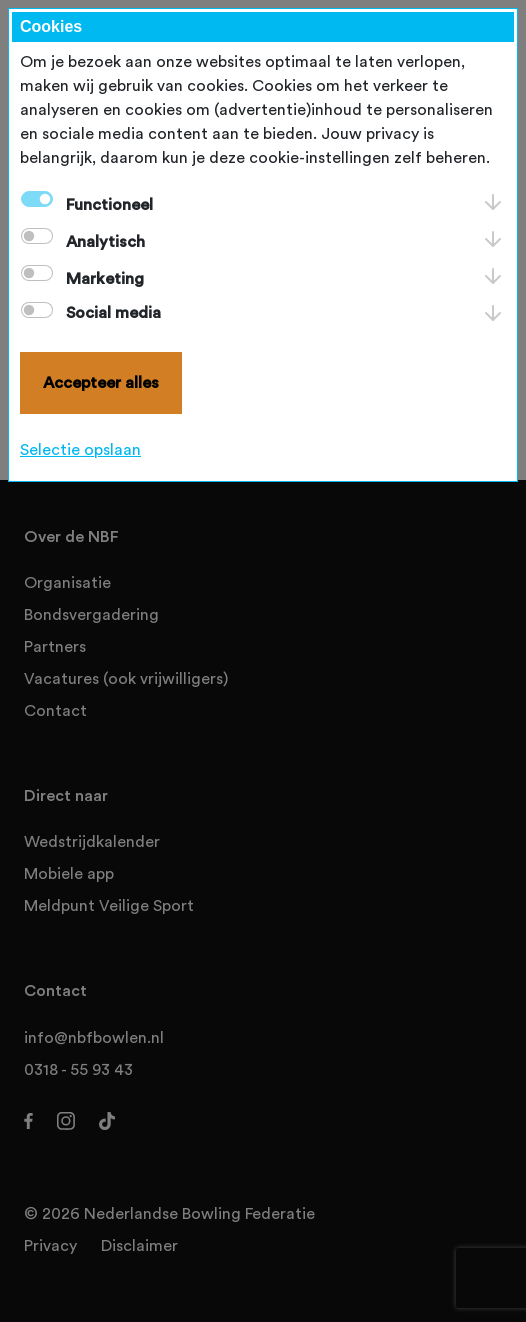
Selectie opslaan (80, 450)
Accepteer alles (101, 383)
